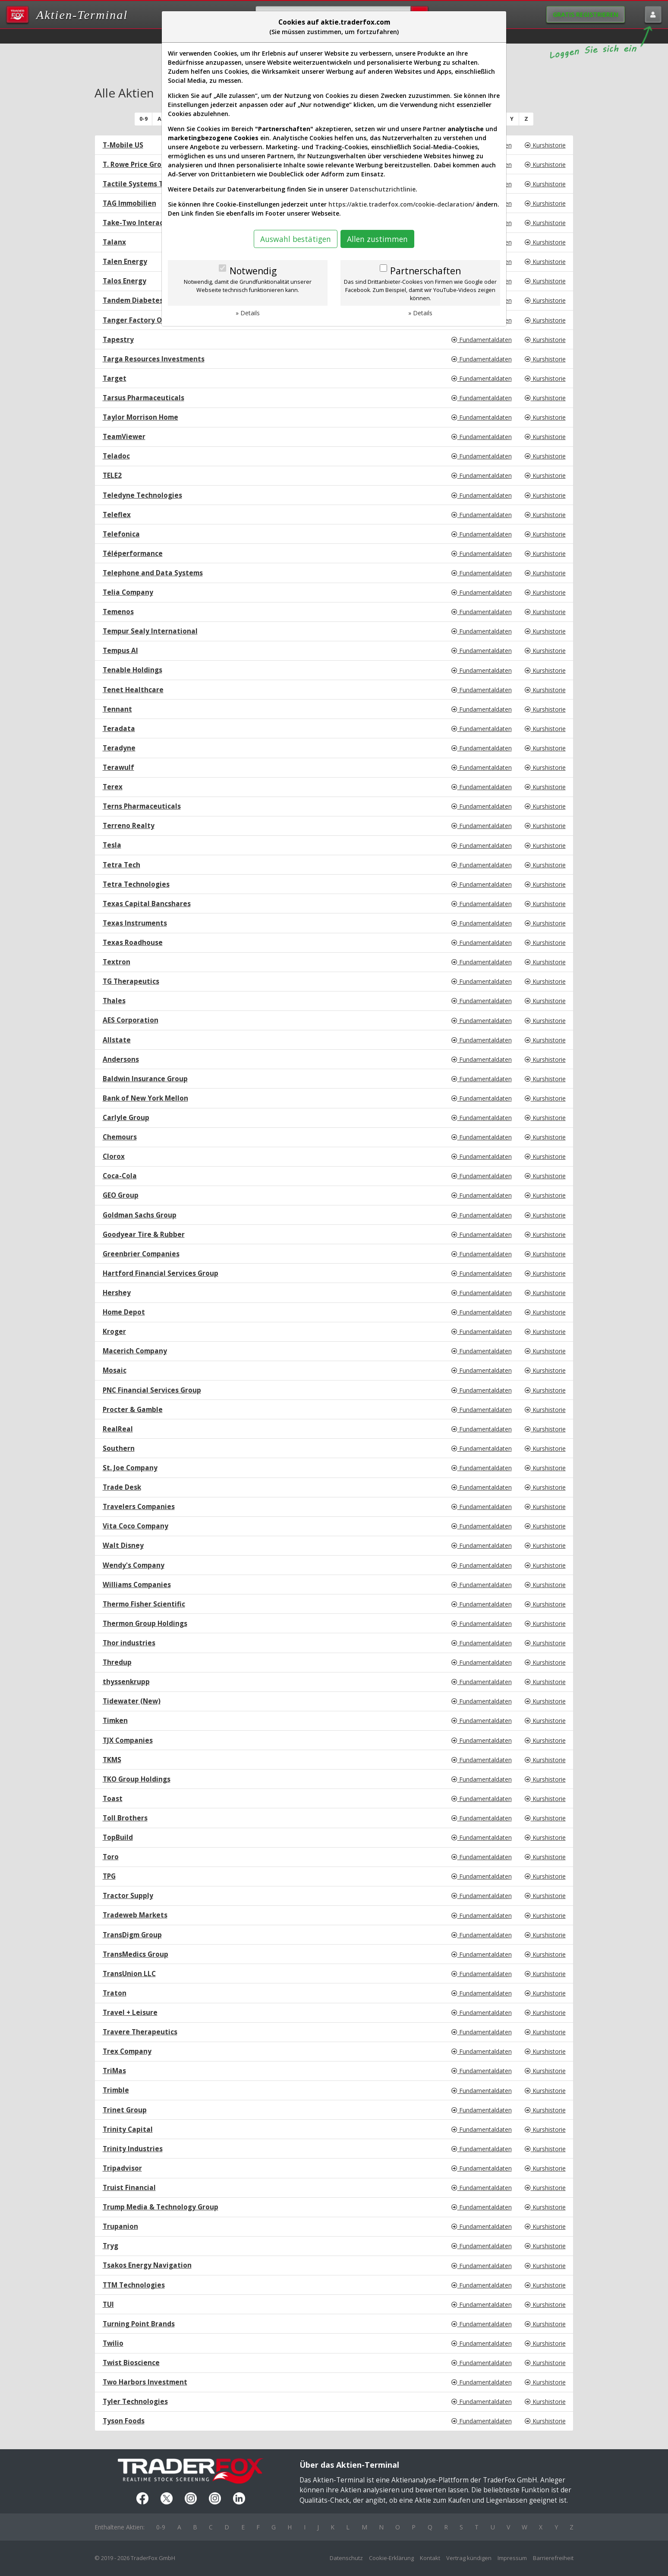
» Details (248, 313)
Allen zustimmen (377, 239)
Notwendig (253, 271)
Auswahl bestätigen (295, 239)
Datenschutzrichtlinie (383, 189)
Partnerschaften (425, 271)
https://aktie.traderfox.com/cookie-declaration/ (401, 204)
